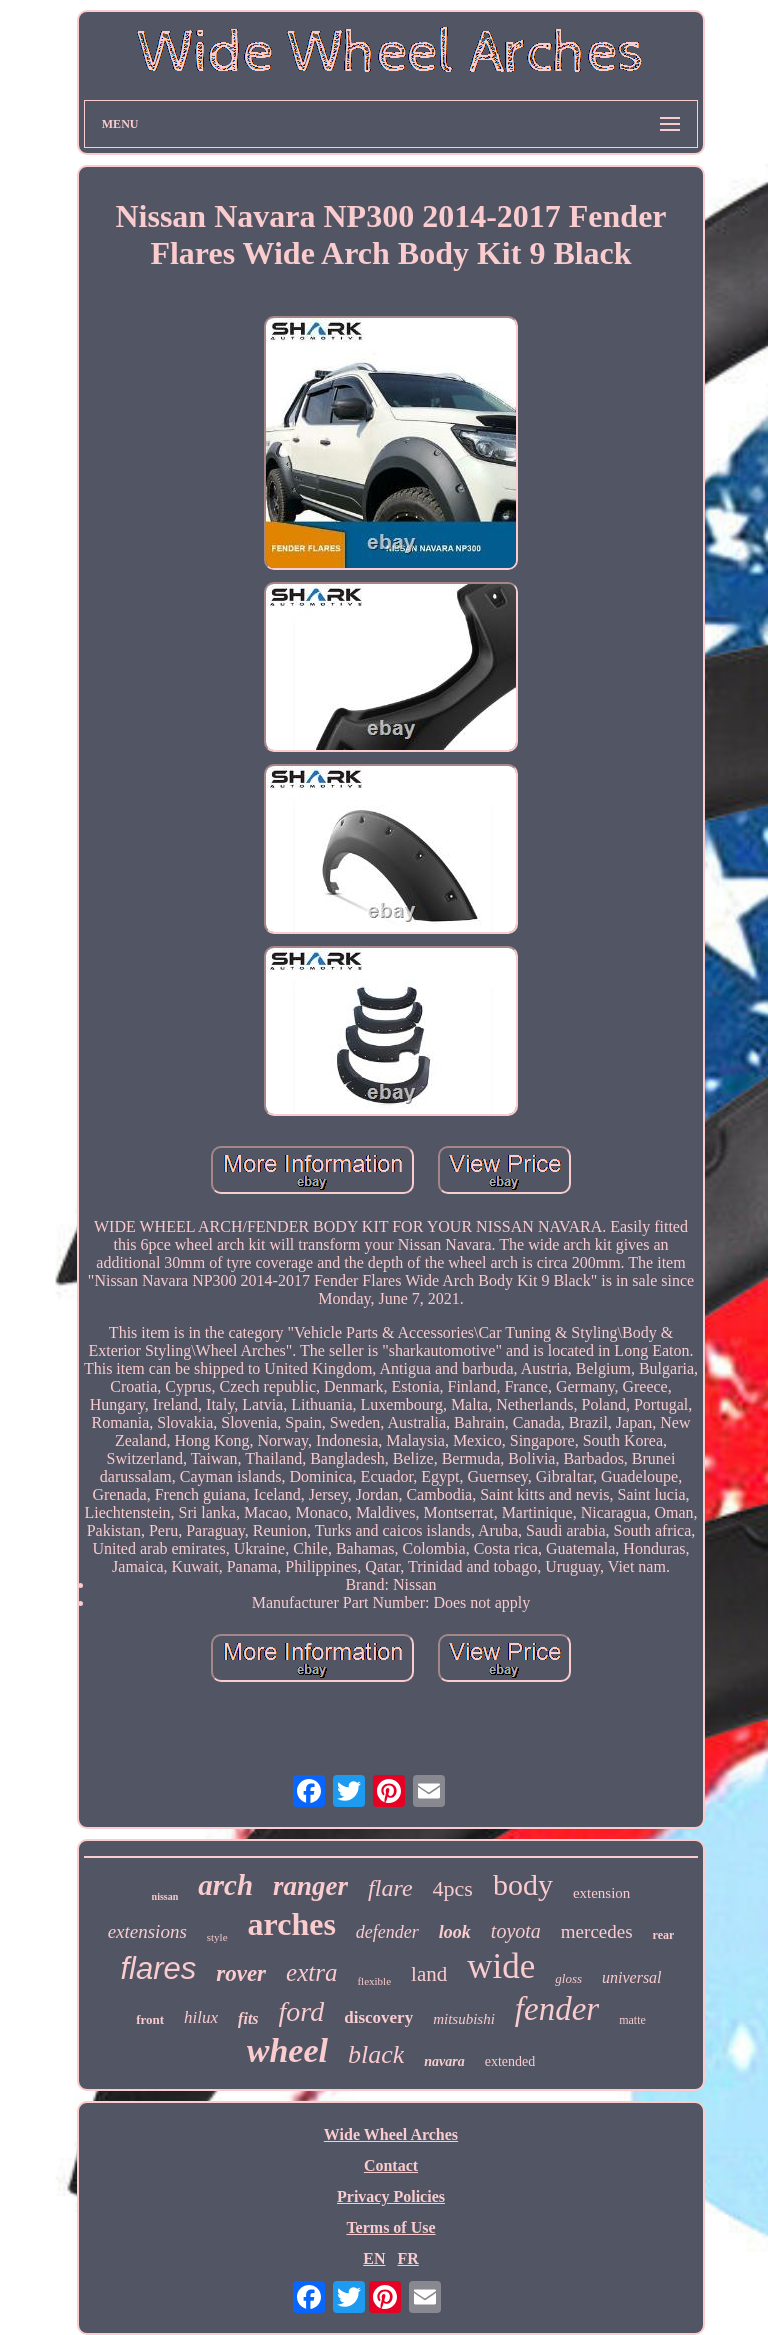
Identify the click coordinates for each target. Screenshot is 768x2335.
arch (225, 1885)
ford (302, 2011)
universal (632, 1977)
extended (510, 2061)
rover (241, 1973)
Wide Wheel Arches (391, 2134)
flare (390, 1888)
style (217, 1937)
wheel (287, 2050)
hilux (201, 2017)
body (523, 1884)
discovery (378, 2017)
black (376, 2054)
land (429, 1974)
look (455, 1932)
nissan (165, 1896)
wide (501, 1966)
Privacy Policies (391, 2196)
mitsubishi (464, 2019)
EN (374, 2258)
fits (248, 2018)
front (150, 2019)
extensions (147, 1931)
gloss (568, 1978)
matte (632, 2020)
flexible (374, 1981)
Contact (391, 2165)
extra (311, 1972)
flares (158, 1968)
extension (602, 1893)
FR (407, 2258)
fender (557, 2009)
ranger (310, 1886)
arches (292, 1924)
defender (387, 1932)
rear (664, 1935)
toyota (516, 1931)
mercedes (597, 1931)
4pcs (453, 1888)
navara (444, 2061)
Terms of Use (390, 2227)
